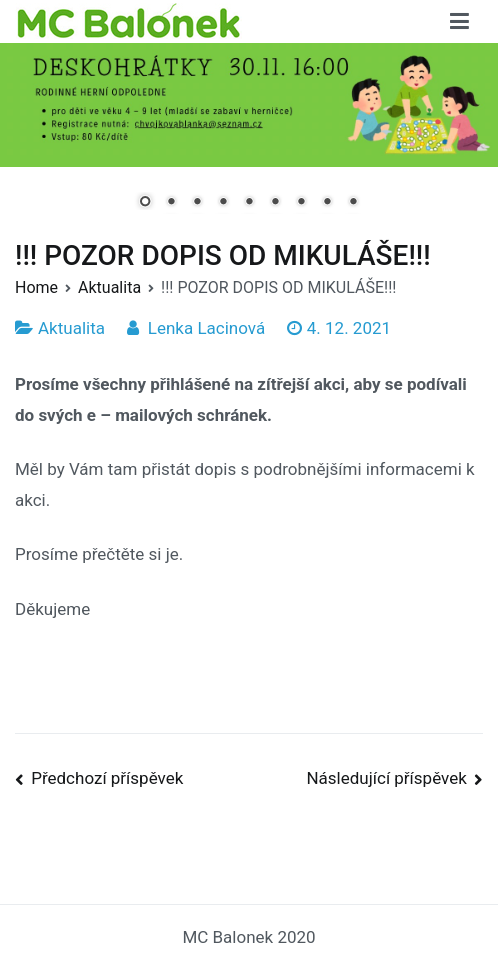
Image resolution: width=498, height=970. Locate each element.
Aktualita (71, 328)
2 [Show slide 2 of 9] (171, 203)
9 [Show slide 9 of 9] (353, 203)
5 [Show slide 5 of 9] (249, 203)
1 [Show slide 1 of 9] (145, 203)
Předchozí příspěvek (107, 778)
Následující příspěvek (386, 778)
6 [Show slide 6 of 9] (275, 203)
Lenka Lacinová (206, 328)
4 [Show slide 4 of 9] (223, 203)
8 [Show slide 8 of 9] (327, 203)
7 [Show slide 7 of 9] (301, 203)
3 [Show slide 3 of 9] (197, 203)
